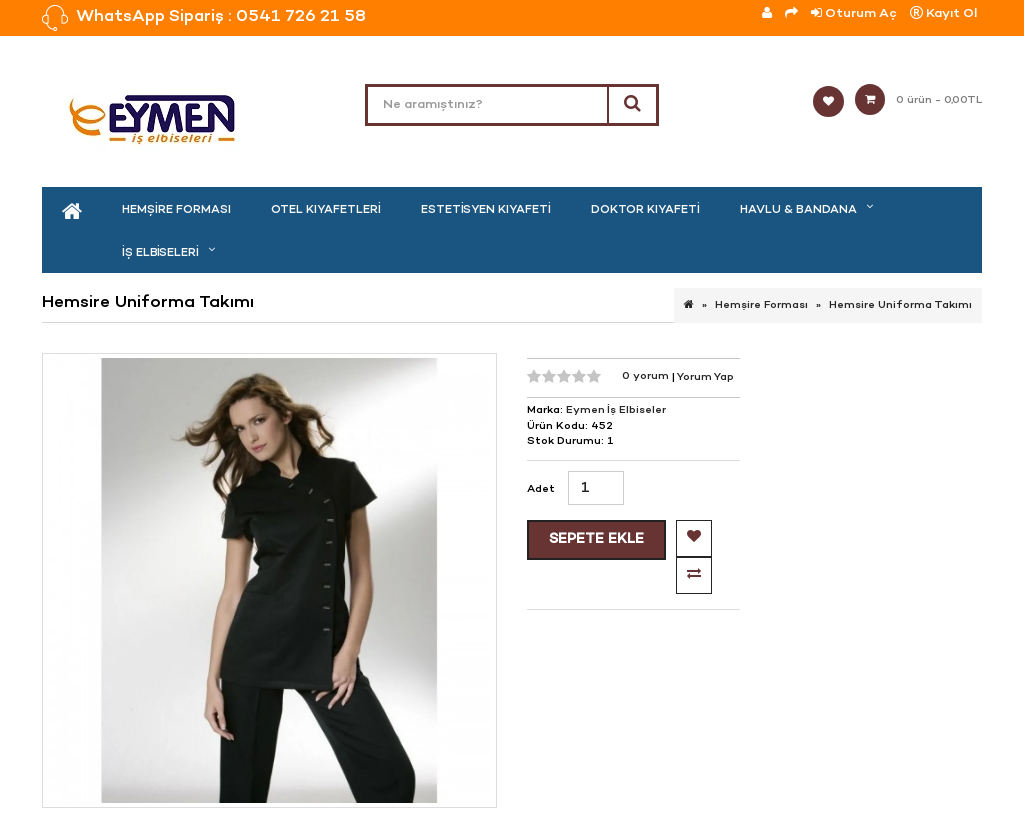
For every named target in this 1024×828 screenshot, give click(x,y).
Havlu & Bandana (798, 210)
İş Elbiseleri (160, 253)
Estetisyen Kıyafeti (486, 210)
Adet (541, 489)
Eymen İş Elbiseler (616, 410)
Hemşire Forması (176, 210)
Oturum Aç (854, 13)
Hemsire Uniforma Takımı (900, 305)
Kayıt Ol (943, 13)
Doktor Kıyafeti (645, 210)
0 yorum (647, 376)
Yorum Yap (705, 376)
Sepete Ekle (596, 539)
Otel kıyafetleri (326, 210)
